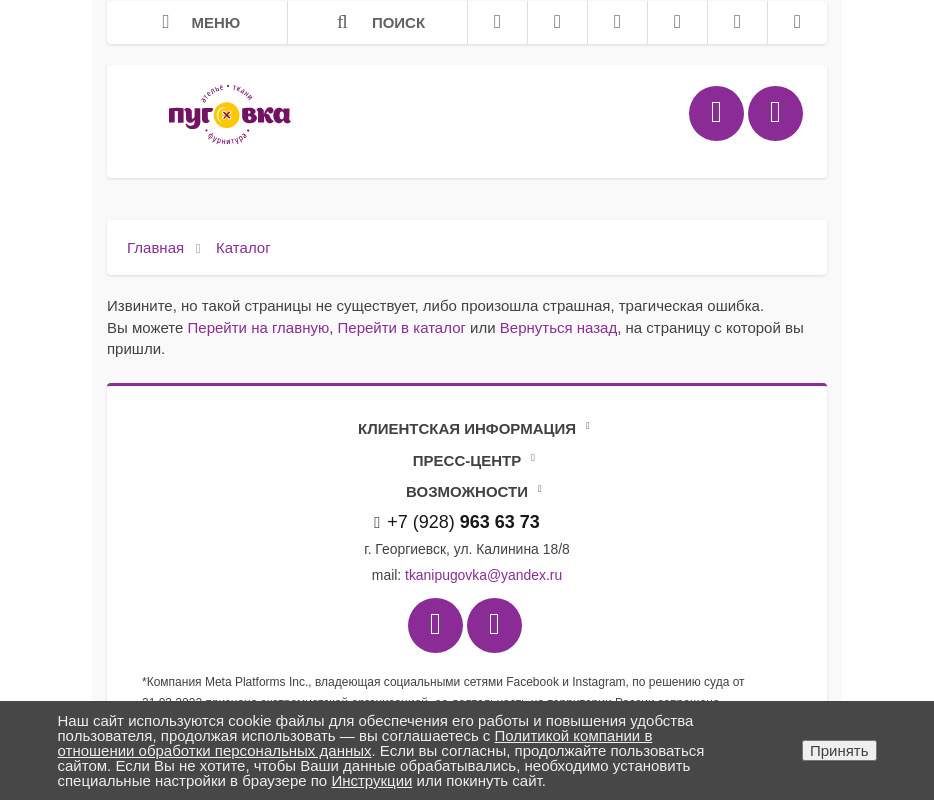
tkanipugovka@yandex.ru (483, 575)
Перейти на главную (259, 327)
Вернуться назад (558, 327)
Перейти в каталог (402, 327)
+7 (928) (457, 522)
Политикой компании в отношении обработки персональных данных (355, 743)
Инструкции (371, 780)
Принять (839, 750)
